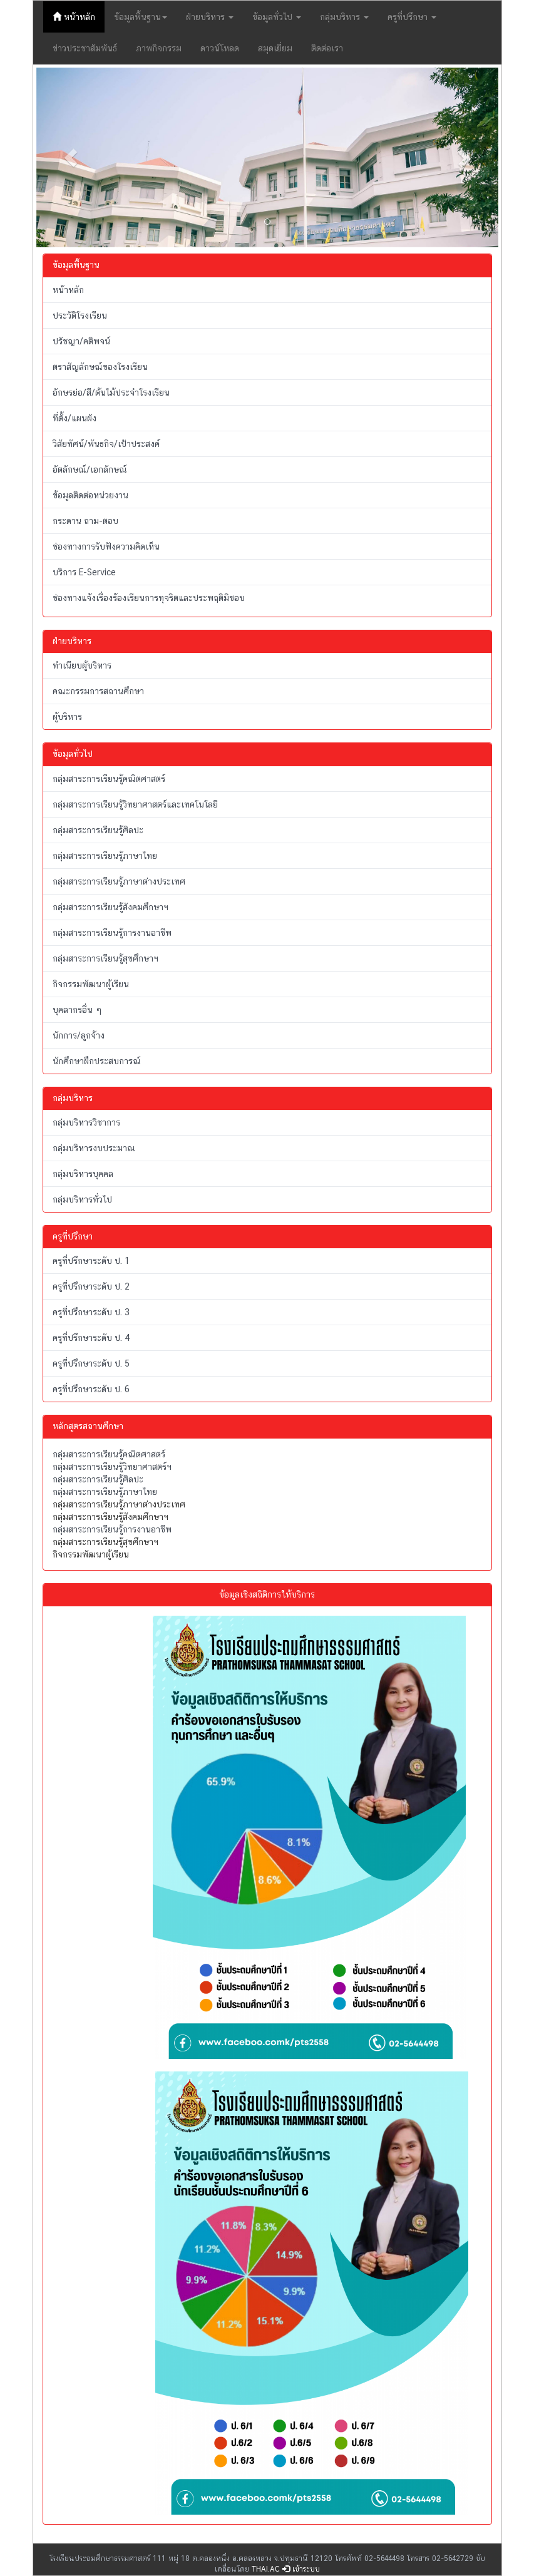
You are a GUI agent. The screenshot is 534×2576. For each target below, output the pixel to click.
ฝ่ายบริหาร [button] (210, 17)
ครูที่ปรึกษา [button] (412, 17)
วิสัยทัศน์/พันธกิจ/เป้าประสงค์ (106, 444)
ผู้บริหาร (67, 717)
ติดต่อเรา (327, 48)
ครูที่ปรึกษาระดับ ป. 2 (91, 1286)
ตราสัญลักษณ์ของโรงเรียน (100, 367)
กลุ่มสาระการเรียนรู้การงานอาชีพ (112, 933)
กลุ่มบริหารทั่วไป (82, 1199)
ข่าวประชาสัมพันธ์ (85, 48)
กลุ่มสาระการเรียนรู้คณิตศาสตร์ (109, 779)
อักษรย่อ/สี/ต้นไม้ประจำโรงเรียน (111, 392)
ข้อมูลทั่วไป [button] (276, 17)
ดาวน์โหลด (219, 48)
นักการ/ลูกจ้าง (79, 1035)
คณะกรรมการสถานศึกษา (98, 691)
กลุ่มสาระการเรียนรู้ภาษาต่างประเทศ (119, 881)
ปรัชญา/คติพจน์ (81, 341)
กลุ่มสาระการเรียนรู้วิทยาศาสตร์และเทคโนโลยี (135, 804)
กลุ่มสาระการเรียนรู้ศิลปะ (98, 830)
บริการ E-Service (84, 572)
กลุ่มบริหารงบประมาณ (94, 1148)
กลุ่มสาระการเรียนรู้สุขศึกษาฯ (105, 958)
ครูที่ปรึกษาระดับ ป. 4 (91, 1338)
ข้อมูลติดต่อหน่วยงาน (90, 495)
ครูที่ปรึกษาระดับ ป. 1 (91, 1261)
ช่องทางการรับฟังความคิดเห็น (106, 546)
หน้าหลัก (79, 16)
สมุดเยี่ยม (275, 48)
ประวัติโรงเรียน (80, 315)
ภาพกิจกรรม (159, 48)
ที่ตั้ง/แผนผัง (74, 418)
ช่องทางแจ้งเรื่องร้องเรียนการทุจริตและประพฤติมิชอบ (149, 598)
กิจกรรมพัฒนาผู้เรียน (91, 984)
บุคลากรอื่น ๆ (77, 1010)
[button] (71, 157)
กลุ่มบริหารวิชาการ (86, 1122)
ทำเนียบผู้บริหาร (82, 665)
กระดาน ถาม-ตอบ (85, 521)
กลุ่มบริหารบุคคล (83, 1174)
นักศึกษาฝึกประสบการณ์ (97, 1061)
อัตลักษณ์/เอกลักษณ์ (90, 469)
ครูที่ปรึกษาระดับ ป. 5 (91, 1363)
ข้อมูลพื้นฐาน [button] (140, 17)
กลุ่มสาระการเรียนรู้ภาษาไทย (105, 856)
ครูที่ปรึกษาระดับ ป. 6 (91, 1389)
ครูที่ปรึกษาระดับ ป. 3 (91, 1312)
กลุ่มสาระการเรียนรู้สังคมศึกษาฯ (110, 907)
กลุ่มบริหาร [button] (344, 17)
